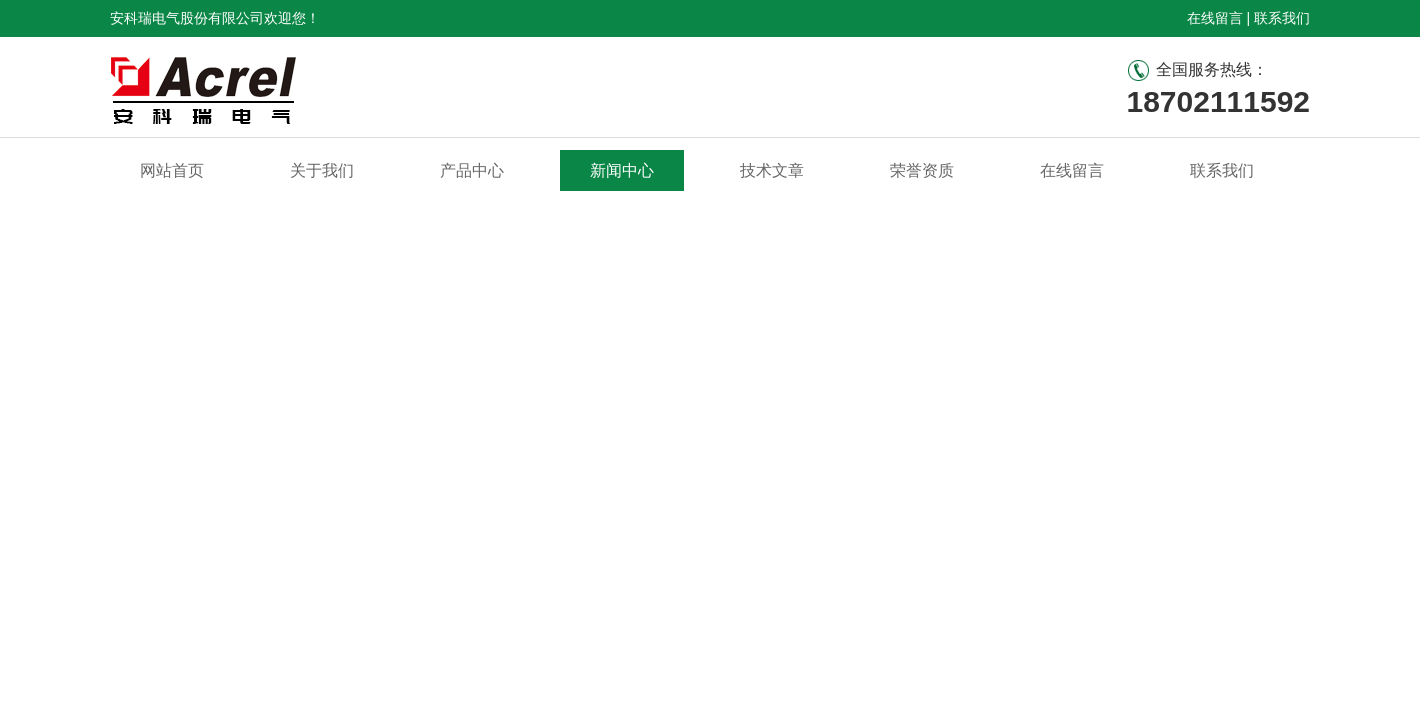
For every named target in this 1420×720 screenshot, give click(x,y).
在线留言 (1215, 18)
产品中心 (472, 170)
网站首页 (172, 170)
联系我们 (1282, 18)
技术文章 (772, 170)
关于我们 (322, 170)
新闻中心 (622, 170)
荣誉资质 (922, 170)
